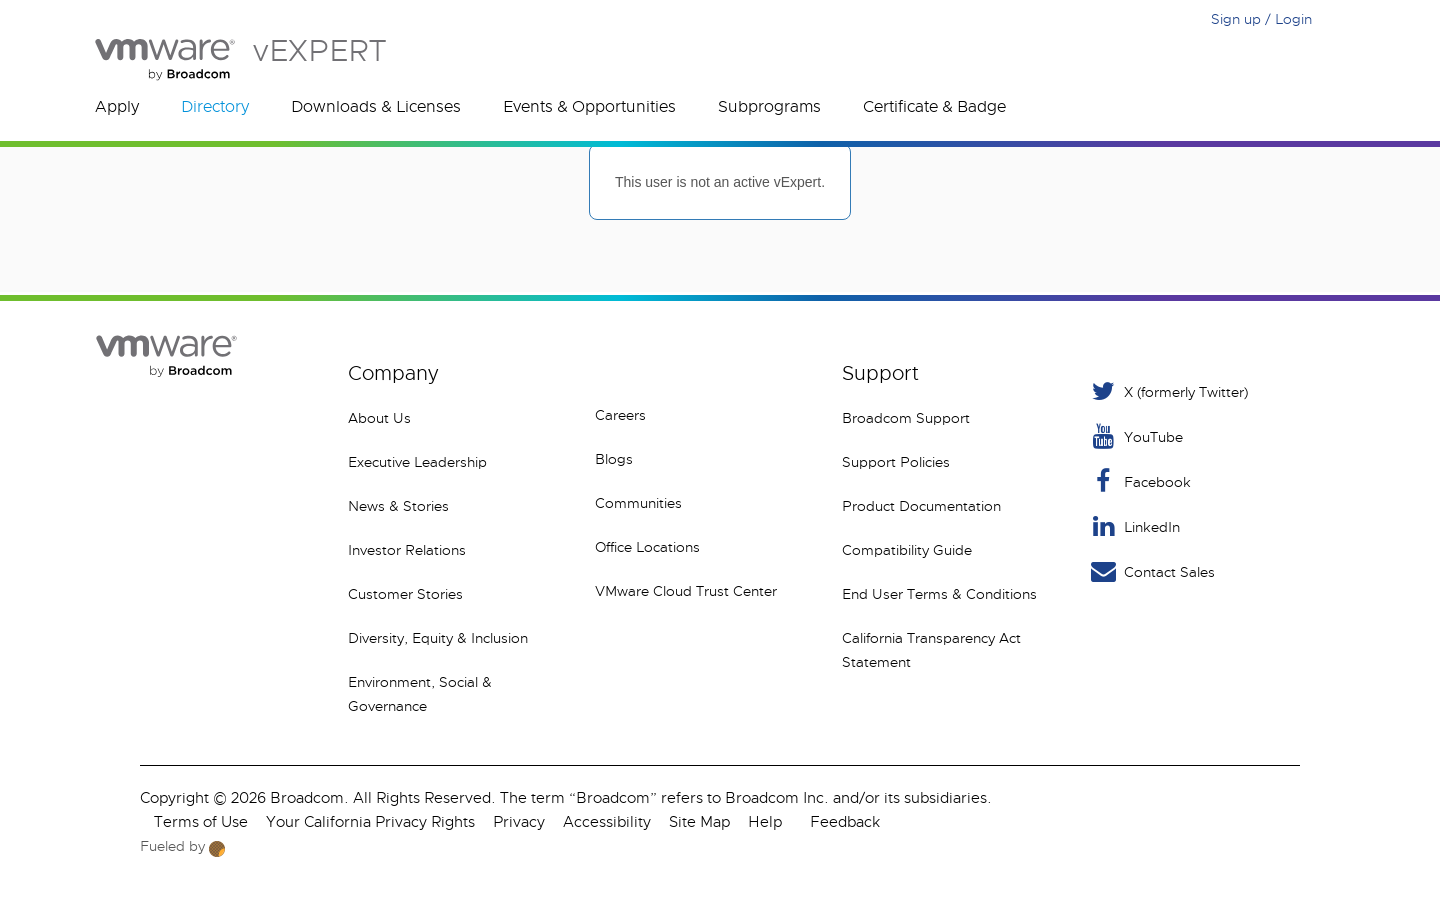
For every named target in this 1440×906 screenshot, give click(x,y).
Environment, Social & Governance (420, 694)
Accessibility (607, 822)
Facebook (1139, 481)
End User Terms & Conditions (939, 594)
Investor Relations (407, 550)
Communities (638, 503)
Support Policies (896, 462)
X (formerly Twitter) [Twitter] (1168, 391)
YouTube (1135, 436)
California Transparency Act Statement (931, 650)
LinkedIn (1134, 526)
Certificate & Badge (934, 107)
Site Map (699, 822)
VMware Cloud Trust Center (686, 591)
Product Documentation (921, 506)
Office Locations (647, 547)
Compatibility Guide (907, 550)
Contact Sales (1151, 571)
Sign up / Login (1261, 19)
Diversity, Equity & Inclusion (438, 638)
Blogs (614, 459)
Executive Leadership (417, 462)
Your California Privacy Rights (370, 822)
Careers (620, 415)
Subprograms (769, 107)
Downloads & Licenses (376, 107)
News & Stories (398, 506)
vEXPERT (240, 59)
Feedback (845, 822)
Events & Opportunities (589, 107)
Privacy (519, 822)
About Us (379, 418)
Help (765, 822)
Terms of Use (201, 822)
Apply (117, 107)
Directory (215, 107)
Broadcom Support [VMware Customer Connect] (906, 418)
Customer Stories (405, 594)
